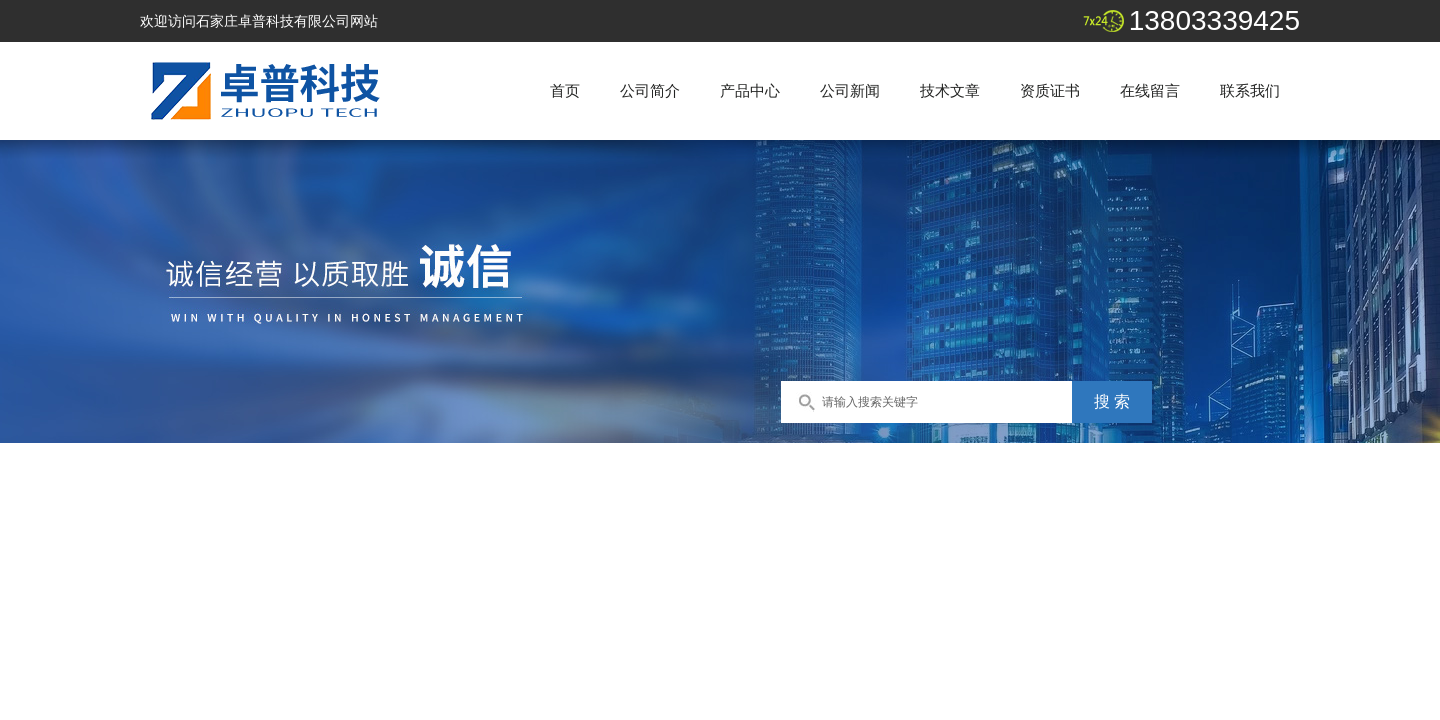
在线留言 (1150, 90)
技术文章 (950, 90)
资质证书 (1050, 90)
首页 (565, 90)
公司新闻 (850, 90)
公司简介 (650, 90)
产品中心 (750, 90)
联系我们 (1250, 90)
